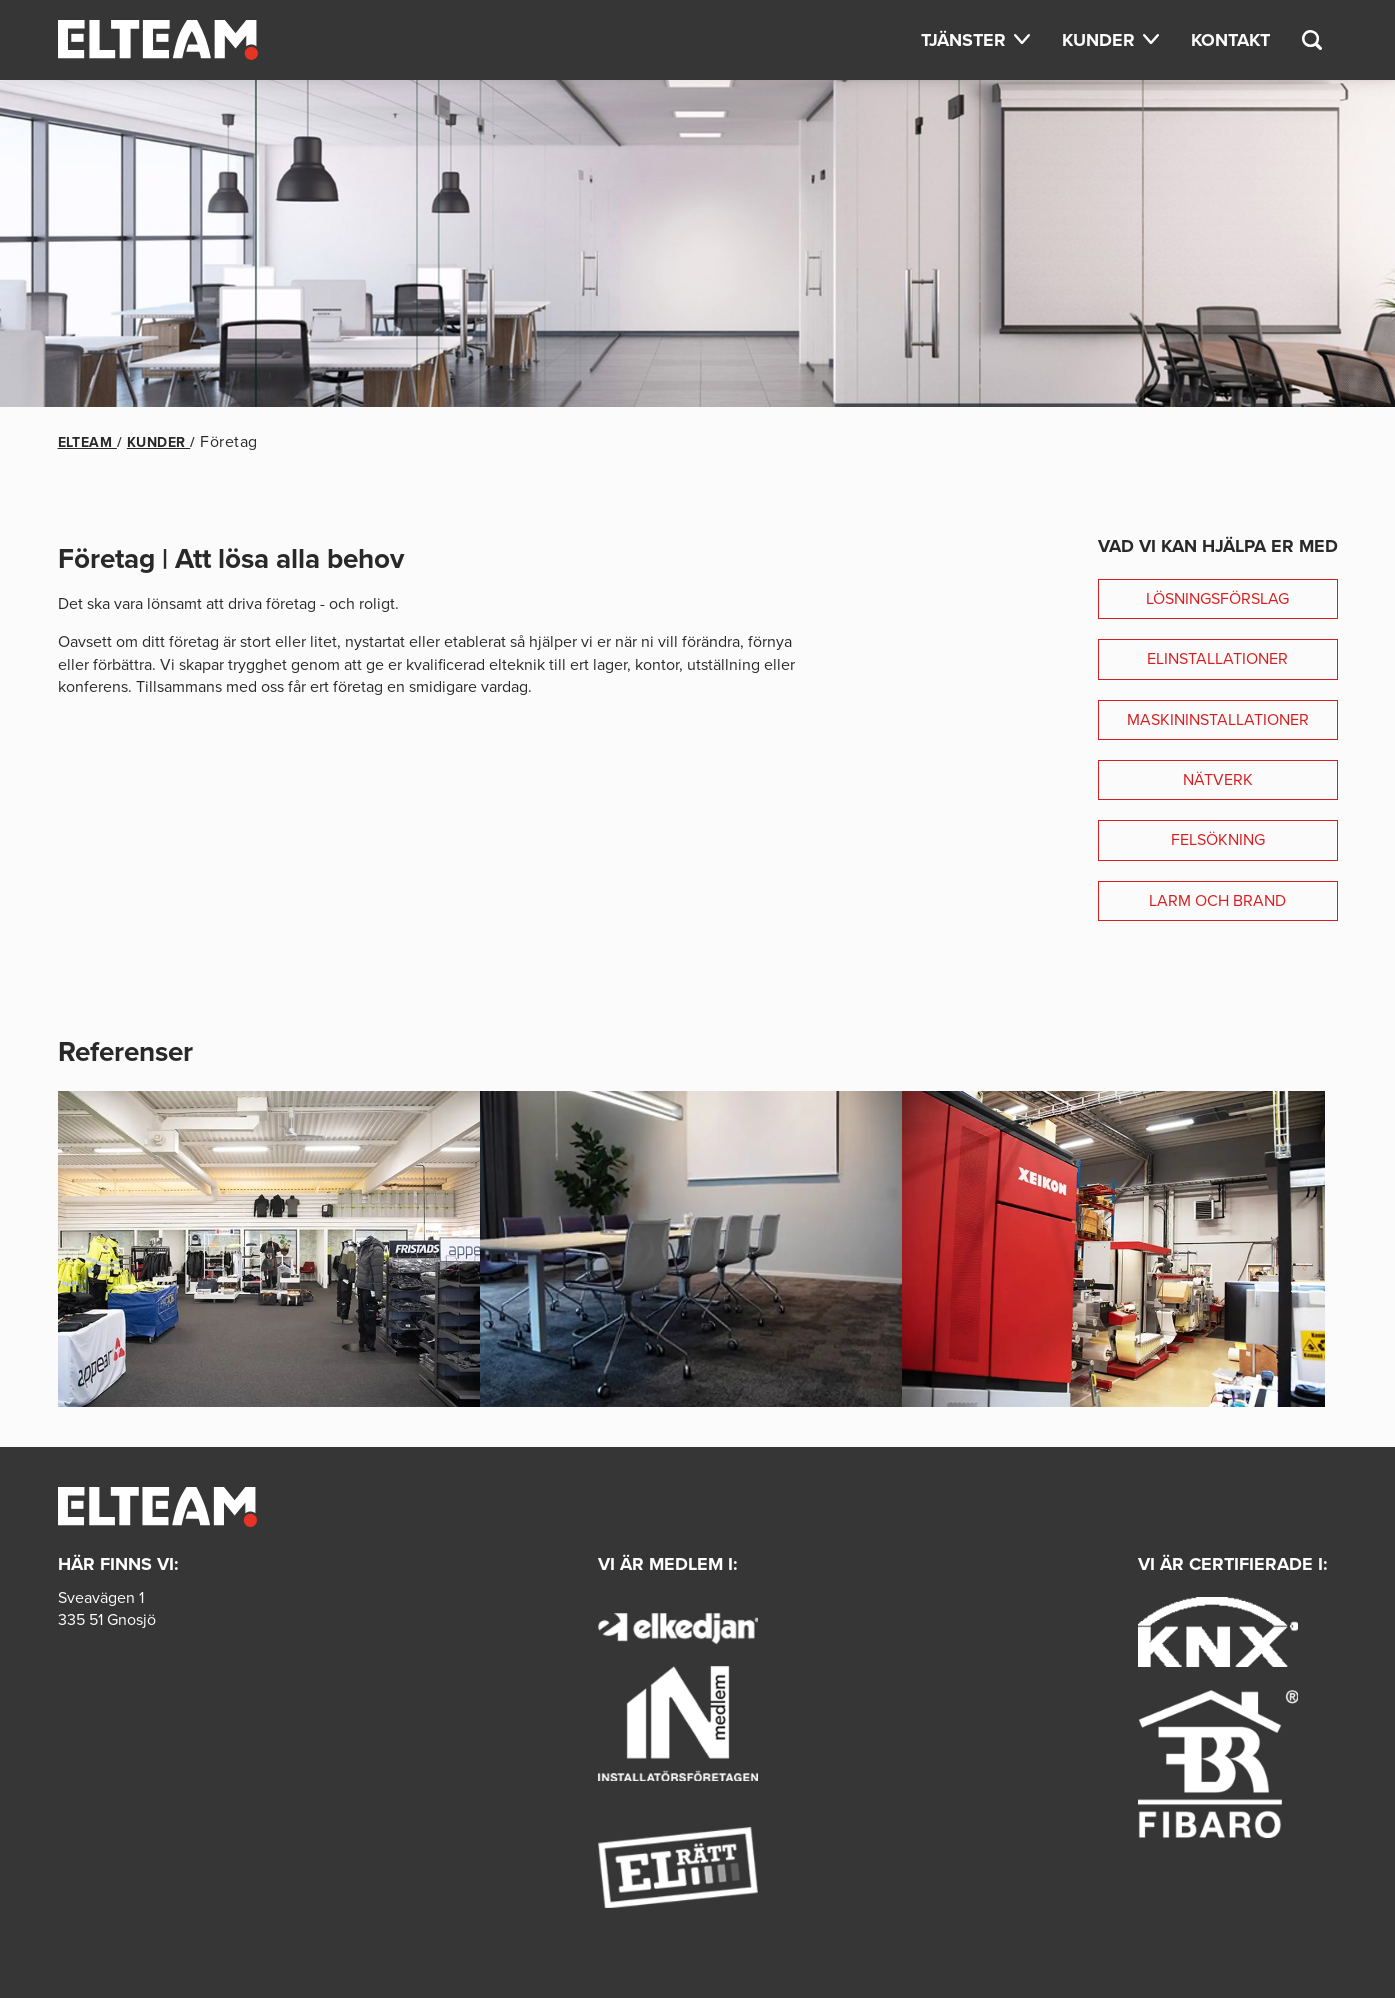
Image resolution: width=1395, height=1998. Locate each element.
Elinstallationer (1217, 658)
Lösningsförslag (1217, 598)
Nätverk (1218, 779)
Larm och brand (1217, 900)
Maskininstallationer (1218, 719)
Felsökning (1218, 839)
